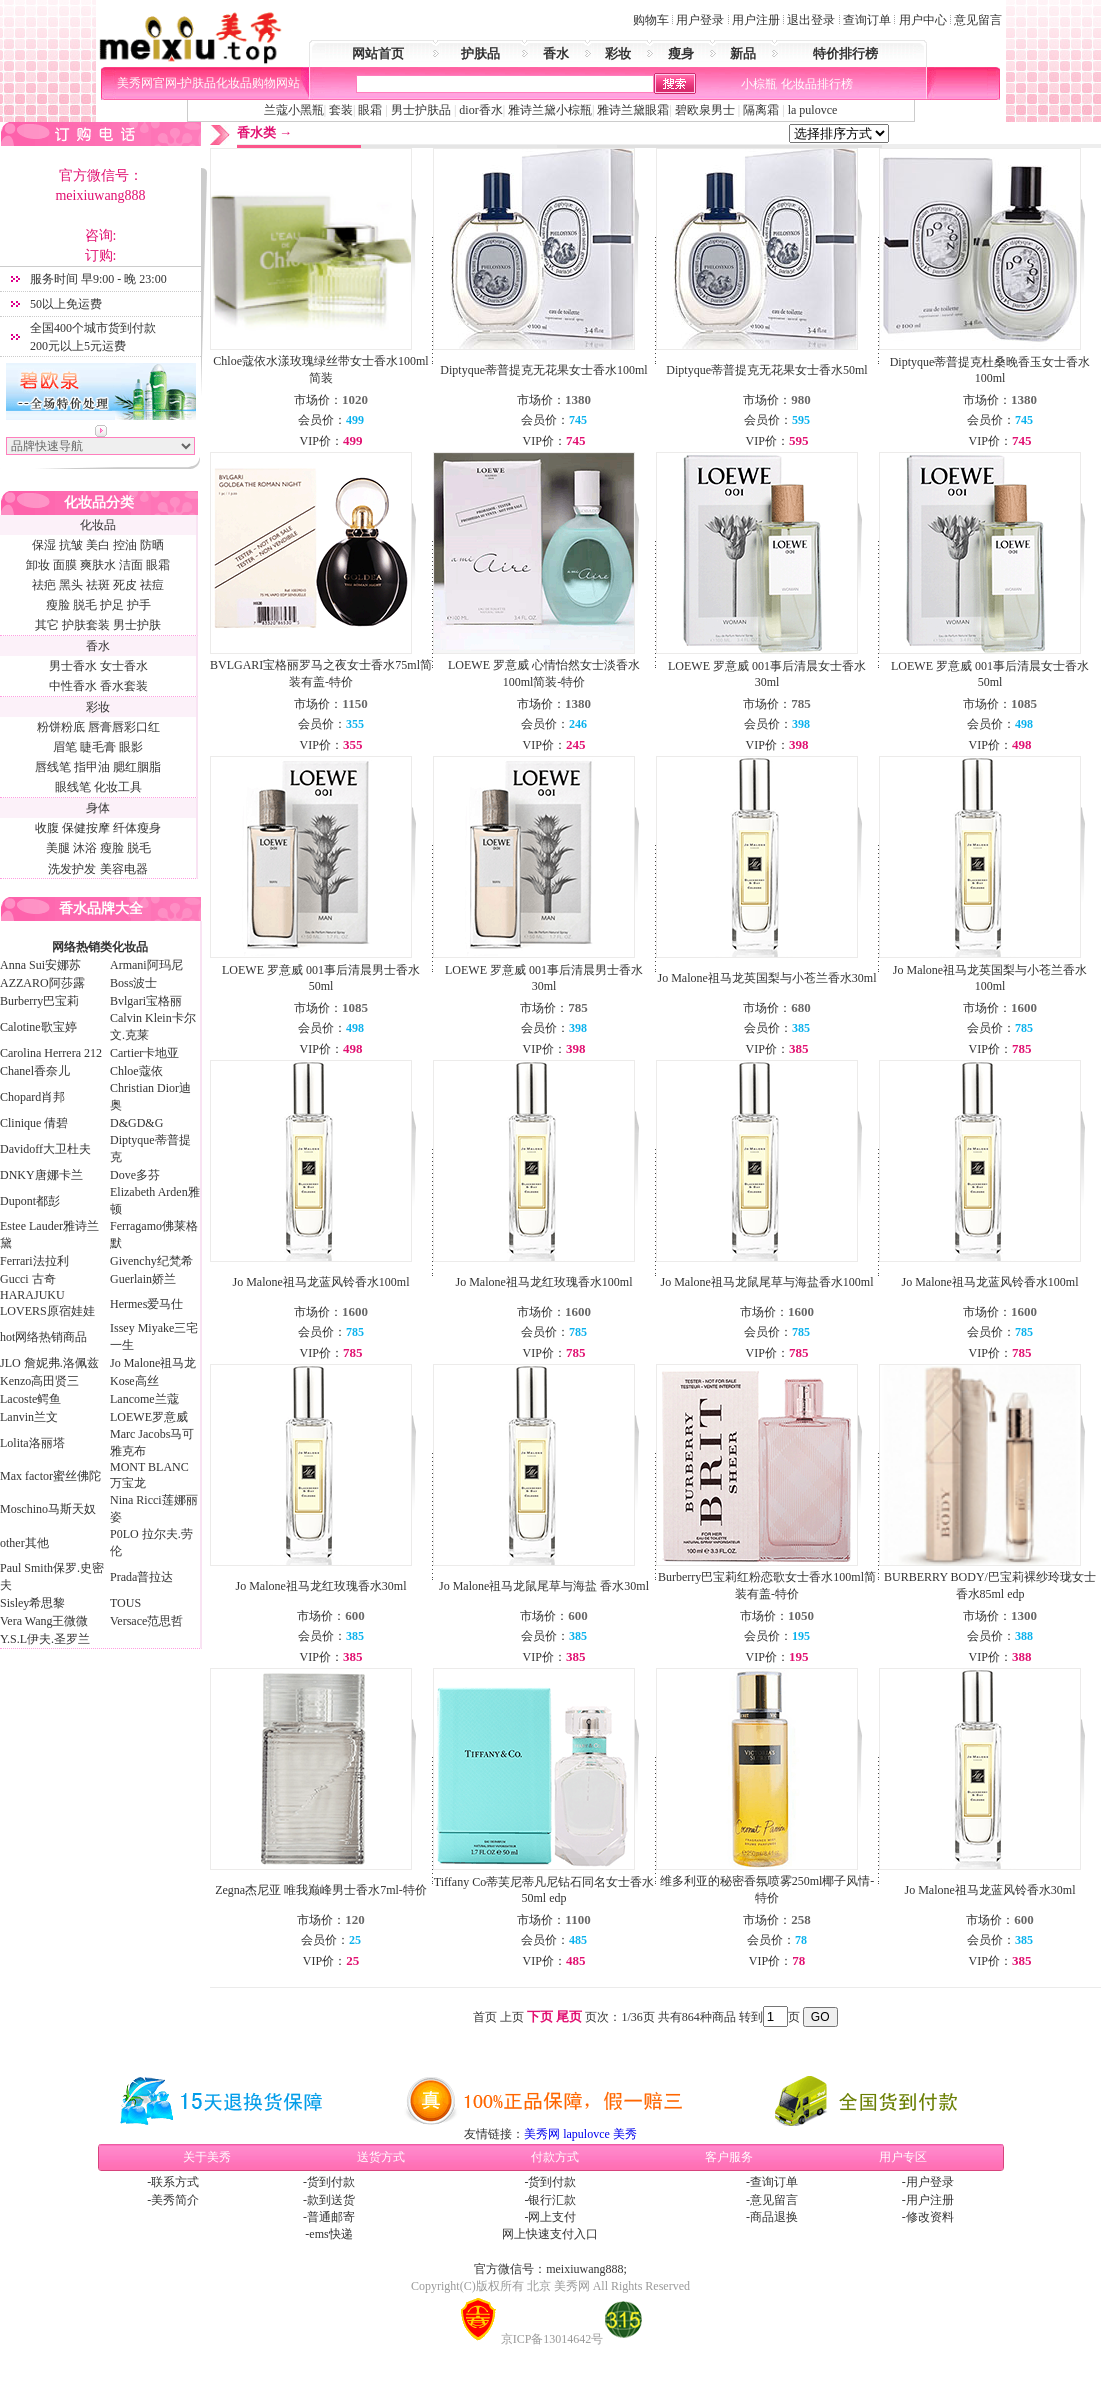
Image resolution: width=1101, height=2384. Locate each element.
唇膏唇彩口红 (124, 727)
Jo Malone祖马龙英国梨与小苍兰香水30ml (767, 978)
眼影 (131, 747)
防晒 (152, 545)
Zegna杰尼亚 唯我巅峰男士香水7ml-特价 (321, 1890)
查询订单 (867, 20)
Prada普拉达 (141, 1577)
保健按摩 (86, 828)
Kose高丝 (134, 1381)
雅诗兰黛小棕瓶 (550, 110)
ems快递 (330, 2234)
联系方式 (175, 2182)
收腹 (47, 828)
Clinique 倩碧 (34, 1123)
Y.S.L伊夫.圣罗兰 (45, 1639)
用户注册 (756, 20)
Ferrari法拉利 (34, 1261)
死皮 (125, 585)
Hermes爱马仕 (146, 1304)
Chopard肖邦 (32, 1097)
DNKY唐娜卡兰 (41, 1175)
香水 (556, 53)
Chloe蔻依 (136, 1071)
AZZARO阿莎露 (42, 983)
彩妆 (618, 53)
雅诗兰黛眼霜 (633, 110)
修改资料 (930, 2217)
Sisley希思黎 (32, 1603)
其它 (47, 625)
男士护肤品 (421, 110)
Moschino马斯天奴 (48, 1509)
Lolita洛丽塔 (32, 1443)
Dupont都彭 (30, 1201)
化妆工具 (118, 787)
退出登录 (811, 20)
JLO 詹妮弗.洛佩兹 (49, 1363)
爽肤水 (98, 565)
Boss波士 (133, 983)
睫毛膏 (98, 747)
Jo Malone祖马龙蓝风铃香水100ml (321, 1282)
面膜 (65, 565)
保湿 (44, 545)
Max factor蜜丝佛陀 (50, 1476)
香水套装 (124, 686)
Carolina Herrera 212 (51, 1053)
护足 (112, 605)
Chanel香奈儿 (35, 1071)
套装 (341, 110)
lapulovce (586, 2134)
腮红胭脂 (137, 767)
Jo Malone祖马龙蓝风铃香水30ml (990, 1890)
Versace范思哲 (146, 1621)
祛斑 (98, 585)
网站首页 (378, 53)
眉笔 (65, 747)
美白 (98, 545)
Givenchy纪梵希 (151, 1261)
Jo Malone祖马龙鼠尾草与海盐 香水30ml (544, 1586)
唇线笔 (53, 767)
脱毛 (85, 605)
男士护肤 (137, 625)
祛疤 (44, 585)
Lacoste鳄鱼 (30, 1399)
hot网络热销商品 (43, 1337)
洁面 (131, 565)
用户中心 (923, 20)
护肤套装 (86, 625)
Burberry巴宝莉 (39, 1001)
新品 (743, 53)
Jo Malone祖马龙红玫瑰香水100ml (544, 1282)
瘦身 (681, 53)
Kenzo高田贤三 (39, 1381)
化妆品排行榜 (817, 84)
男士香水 (73, 666)
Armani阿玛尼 (146, 965)
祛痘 (152, 585)
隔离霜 (759, 110)
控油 (125, 545)
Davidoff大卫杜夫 (45, 1149)
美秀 (625, 2134)
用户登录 (700, 20)
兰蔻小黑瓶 (294, 110)
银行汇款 (552, 2200)
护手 (139, 605)
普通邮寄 (331, 2217)
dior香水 (480, 110)
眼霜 (370, 110)
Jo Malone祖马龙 (153, 1363)
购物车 (651, 20)
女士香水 (124, 666)
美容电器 (124, 869)
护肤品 (480, 53)
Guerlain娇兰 (143, 1279)
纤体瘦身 (137, 828)
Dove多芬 (135, 1175)
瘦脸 (58, 605)
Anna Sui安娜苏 (40, 965)
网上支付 (552, 2217)
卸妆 (38, 565)
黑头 (71, 585)
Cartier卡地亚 (144, 1053)
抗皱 (71, 545)
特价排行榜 (845, 53)
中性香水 (73, 686)
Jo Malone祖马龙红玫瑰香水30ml (321, 1586)
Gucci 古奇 (28, 1279)
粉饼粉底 (61, 727)
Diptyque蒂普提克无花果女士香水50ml (766, 370)
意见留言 (978, 20)
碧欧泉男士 (705, 110)
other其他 (24, 1543)
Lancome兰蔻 (144, 1399)
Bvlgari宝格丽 (146, 1001)
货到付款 (331, 2182)
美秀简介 (175, 2200)
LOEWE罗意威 (149, 1417)
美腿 (58, 848)
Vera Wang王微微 (44, 1621)
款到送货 (331, 2200)
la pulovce (813, 110)
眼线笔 (73, 787)
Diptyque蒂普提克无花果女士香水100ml (543, 370)
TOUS (125, 1603)
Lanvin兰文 (29, 1417)
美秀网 (542, 2134)
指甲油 (92, 767)
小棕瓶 (759, 84)
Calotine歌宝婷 (38, 1027)
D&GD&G (136, 1123)
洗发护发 (72, 869)
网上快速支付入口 (550, 2234)
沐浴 (85, 848)
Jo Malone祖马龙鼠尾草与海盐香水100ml (767, 1282)
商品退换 (774, 2217)
